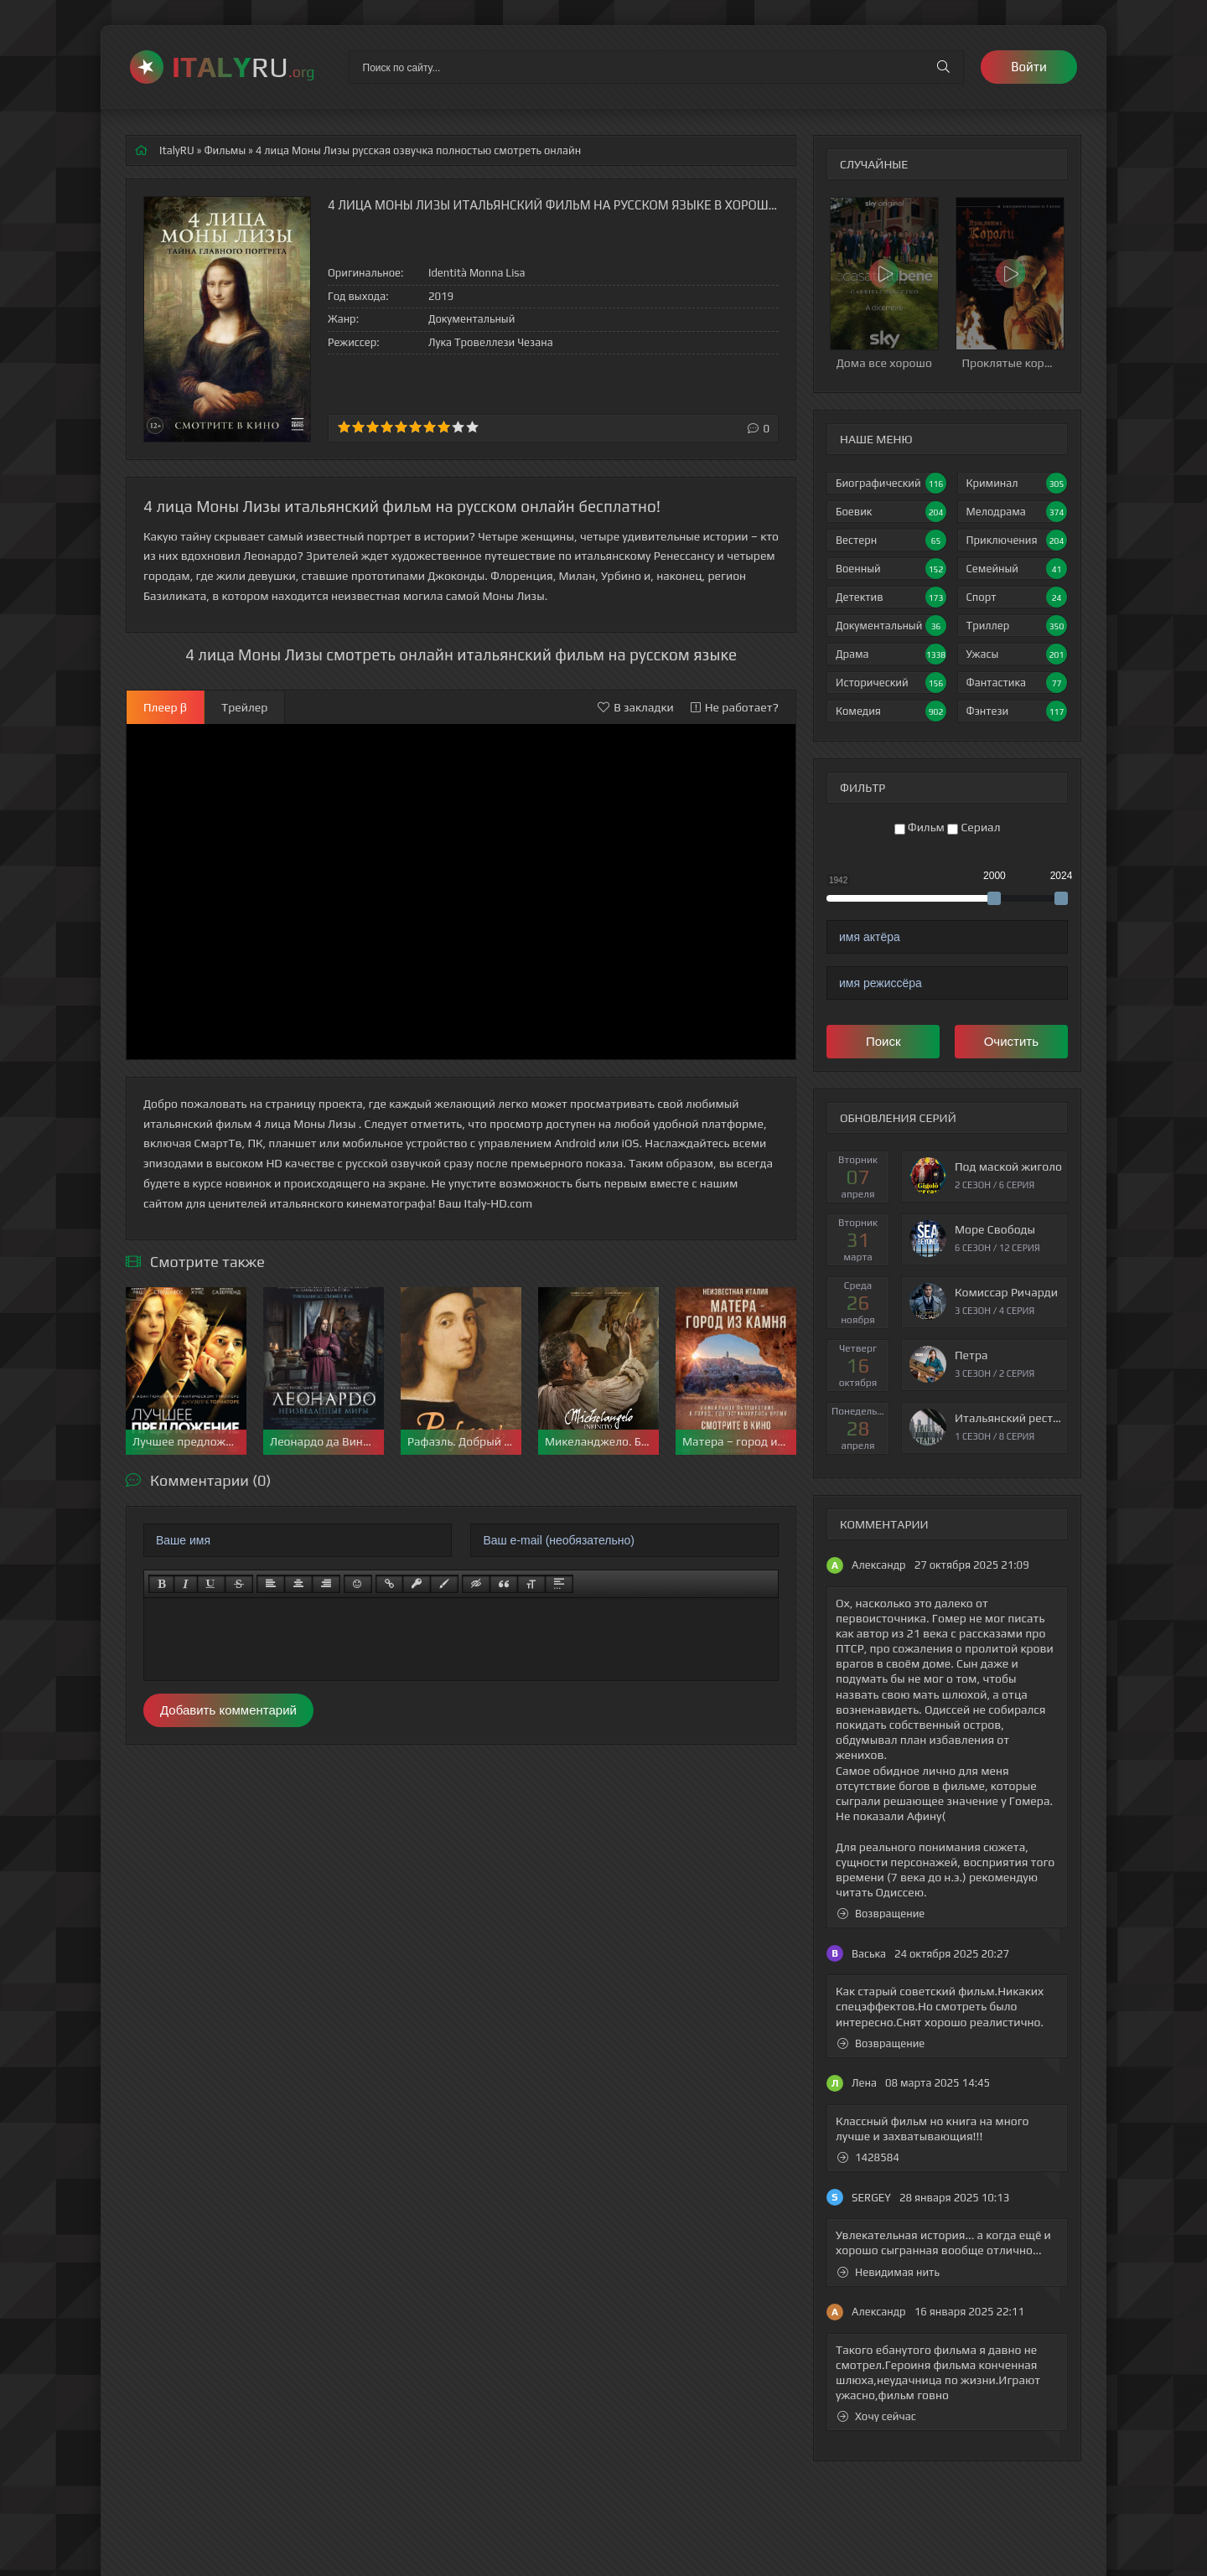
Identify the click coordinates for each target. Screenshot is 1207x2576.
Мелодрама (1016, 511)
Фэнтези (1016, 711)
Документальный (891, 625)
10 (472, 427)
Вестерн (891, 540)
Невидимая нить (888, 2272)
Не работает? (735, 707)
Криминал (1016, 483)
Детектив (891, 597)
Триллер (1016, 625)
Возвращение (881, 1913)
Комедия (891, 711)
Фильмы (225, 150)
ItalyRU (176, 150)
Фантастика (1016, 682)
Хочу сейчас (876, 2416)
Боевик (891, 511)
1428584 (868, 2157)
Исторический (891, 682)
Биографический (891, 483)
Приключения (1016, 540)
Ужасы (1016, 654)
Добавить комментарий (228, 1710)
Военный (891, 568)
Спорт (1016, 597)
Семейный (1016, 568)
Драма (891, 654)
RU (243, 66)
